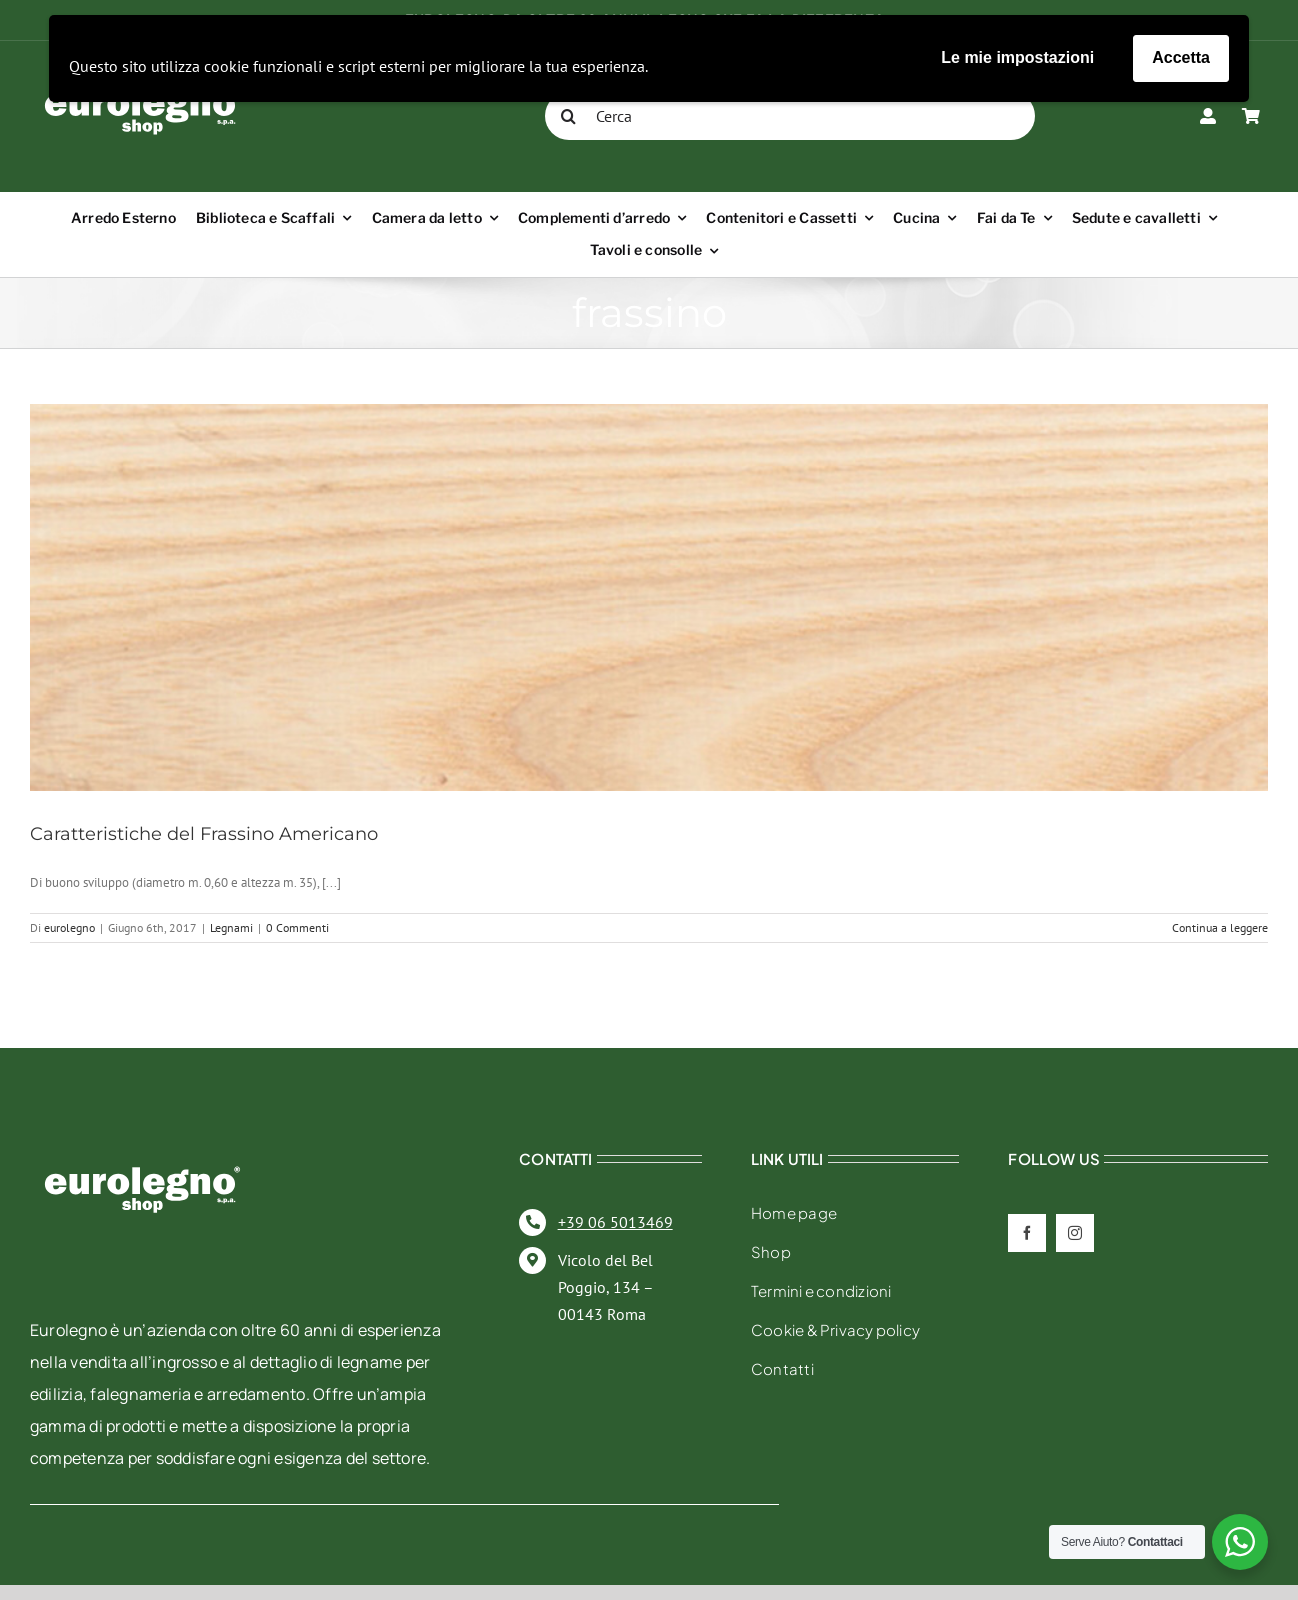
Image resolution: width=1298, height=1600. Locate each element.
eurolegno (69, 927)
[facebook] (1027, 1233)
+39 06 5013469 (615, 1222)
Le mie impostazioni (1017, 57)
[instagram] (1075, 1233)
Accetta (1181, 57)
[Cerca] (790, 116)
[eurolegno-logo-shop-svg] (142, 1134)
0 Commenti (297, 927)
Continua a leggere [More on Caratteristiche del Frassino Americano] (1220, 927)
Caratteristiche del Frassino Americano (204, 834)
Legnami (231, 927)
